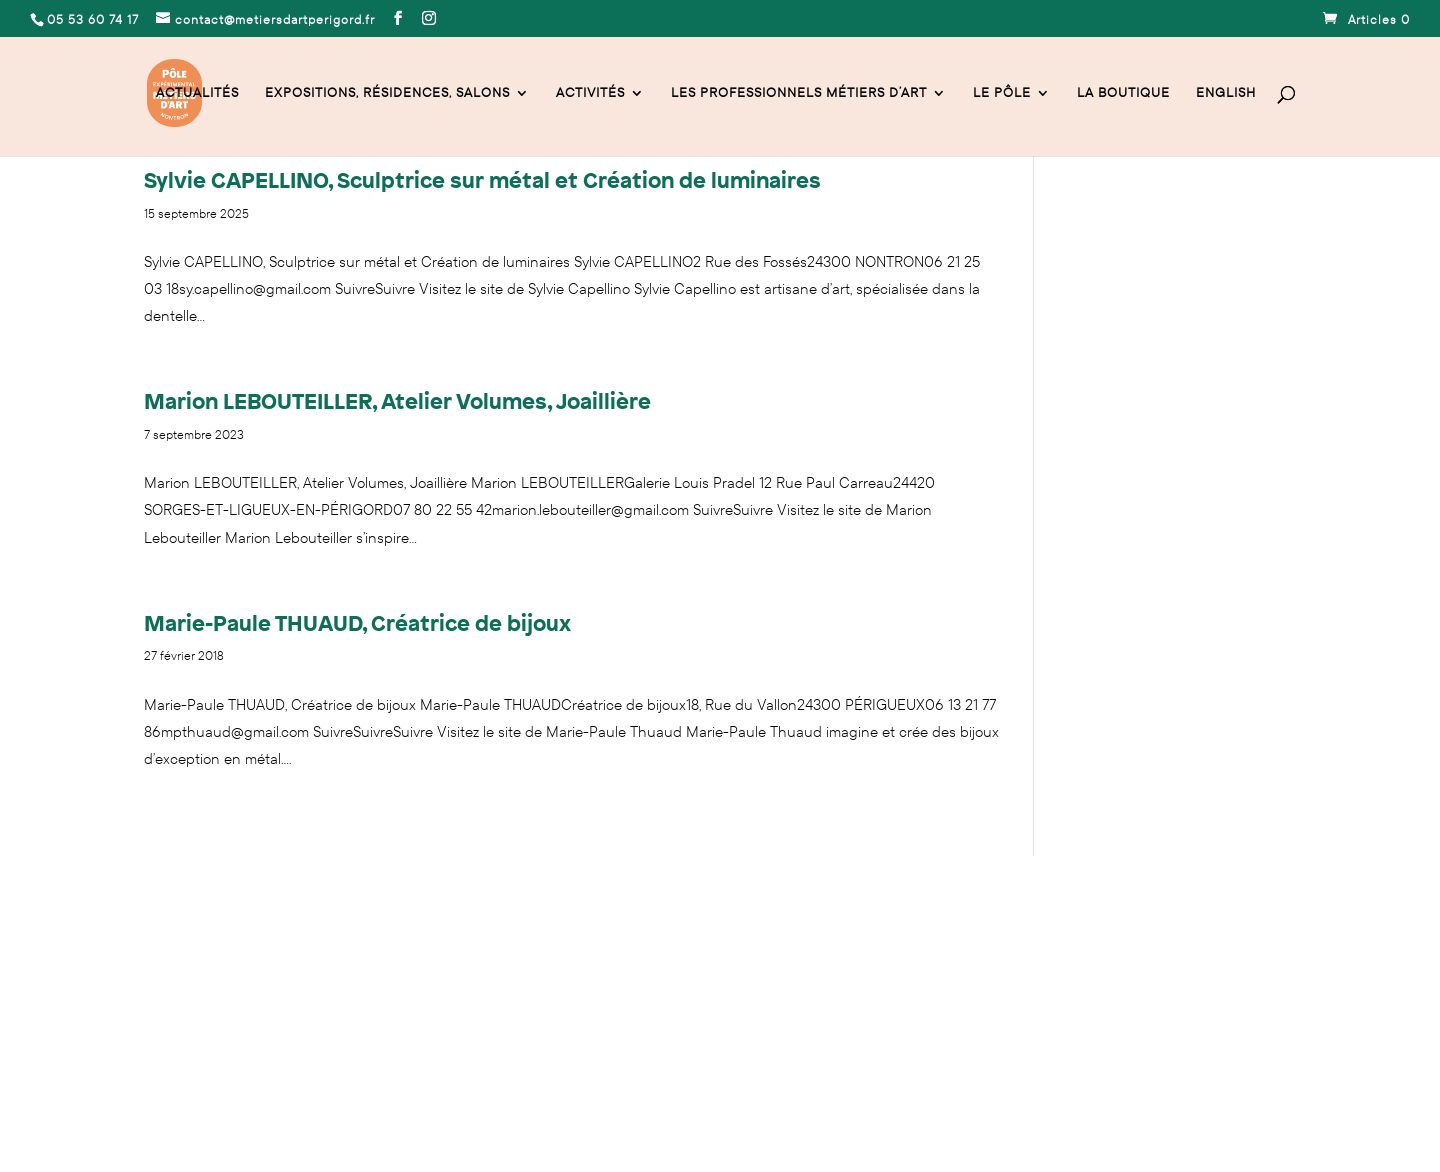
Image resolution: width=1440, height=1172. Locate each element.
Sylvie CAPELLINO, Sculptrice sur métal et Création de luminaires (482, 179)
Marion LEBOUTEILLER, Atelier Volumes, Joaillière (397, 400)
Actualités (197, 93)
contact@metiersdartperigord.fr (343, 969)
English (1226, 93)
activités (590, 93)
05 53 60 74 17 (188, 969)
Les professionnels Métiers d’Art (799, 93)
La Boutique (1123, 93)
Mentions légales (196, 1057)
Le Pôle (1002, 93)
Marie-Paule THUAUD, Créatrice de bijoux (357, 622)
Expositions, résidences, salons (387, 93)
